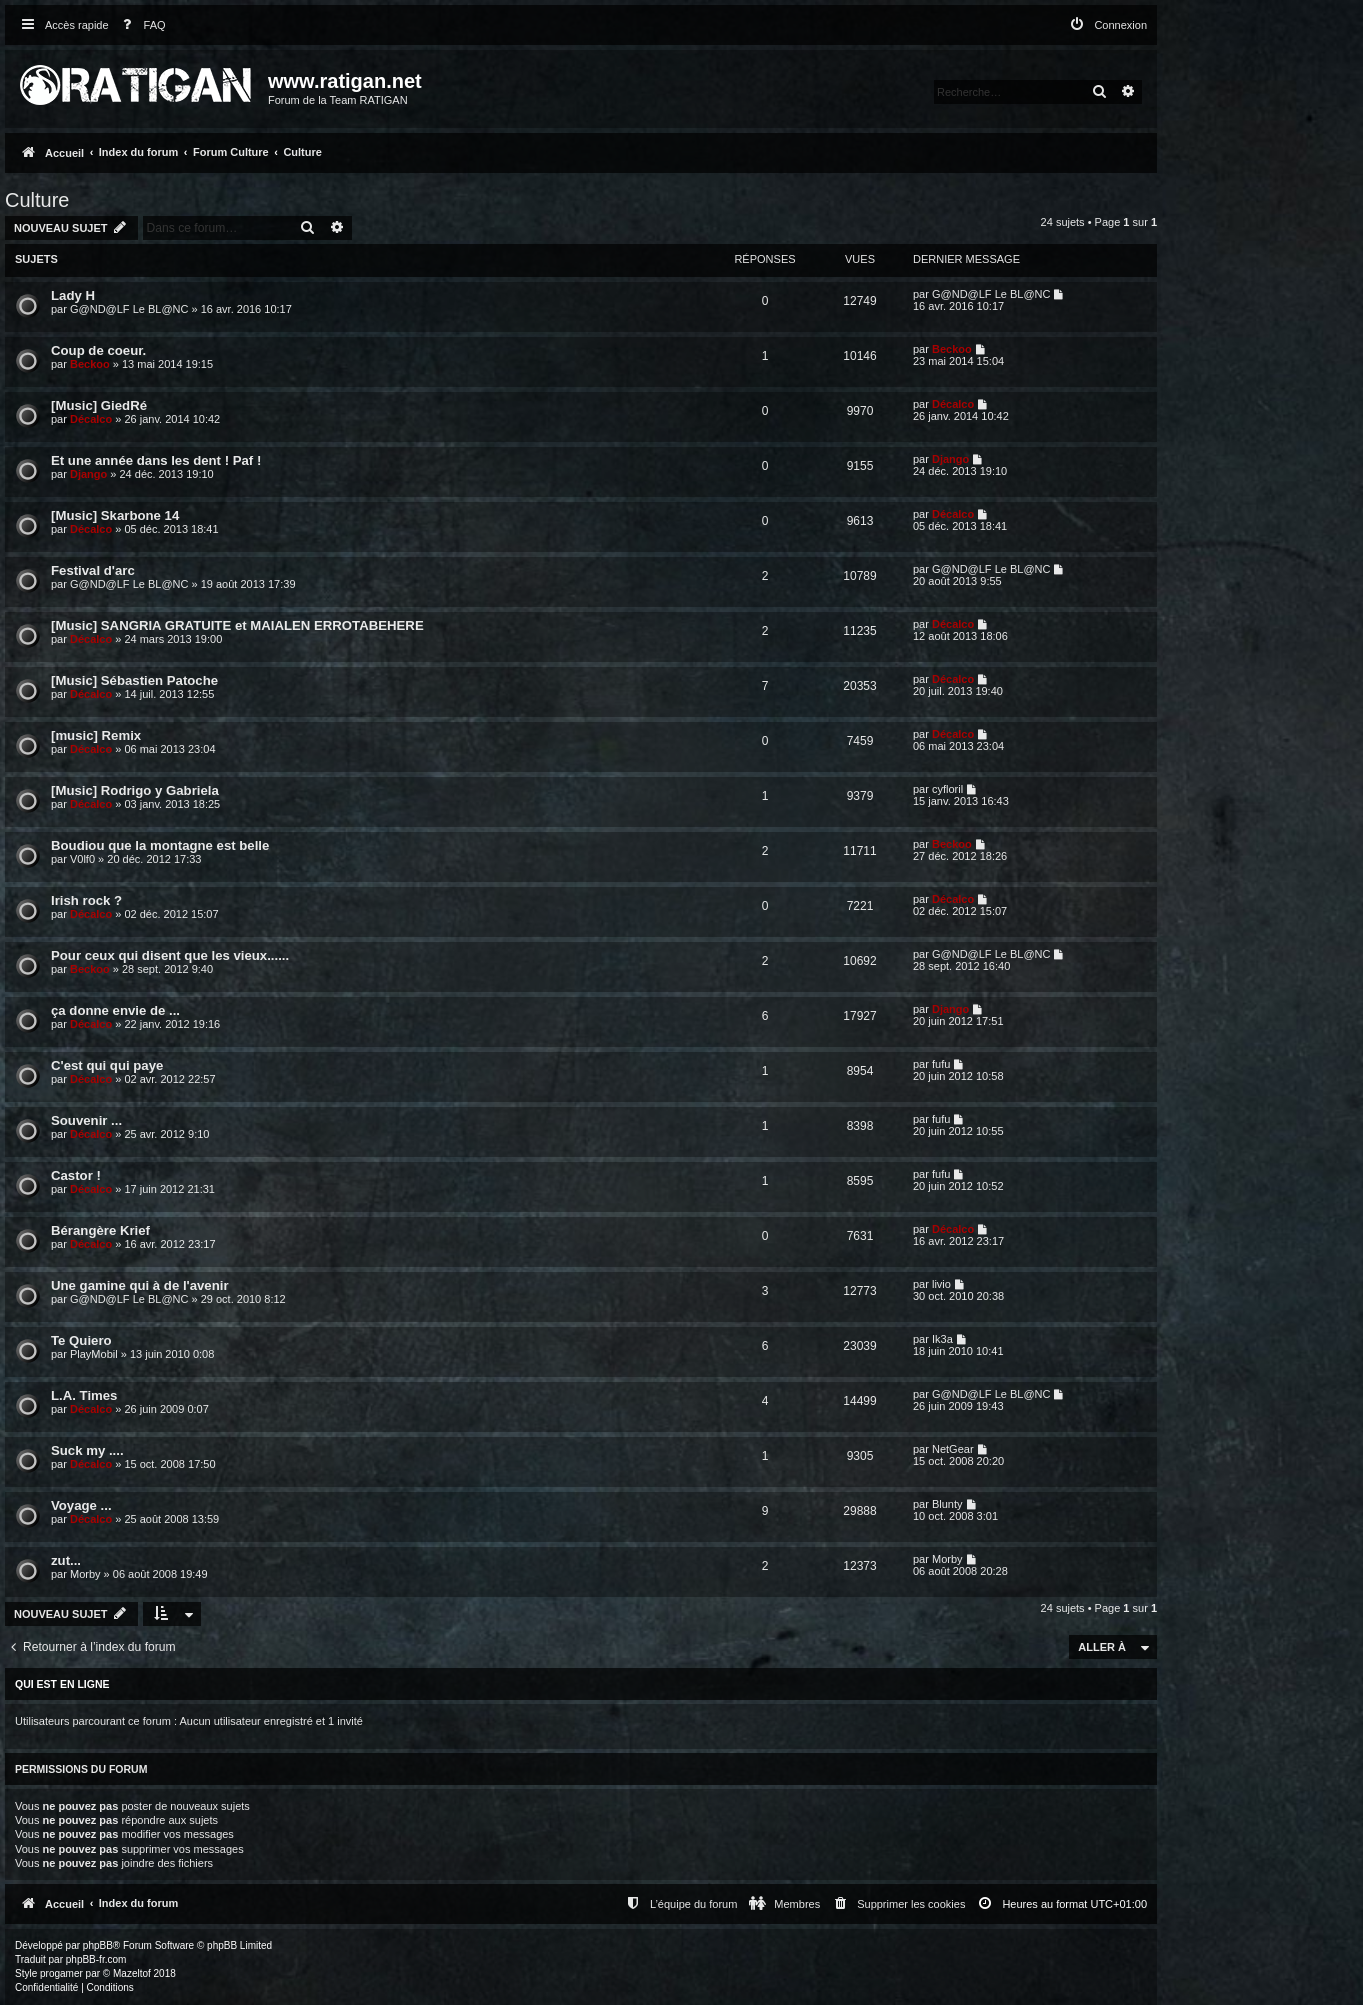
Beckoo (90, 364)
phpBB (98, 1945)
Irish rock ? (86, 900)
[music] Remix (96, 735)
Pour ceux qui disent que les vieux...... (170, 955)
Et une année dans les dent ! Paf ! (156, 460)
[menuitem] (140, 25)
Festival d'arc (93, 570)
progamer (61, 1973)
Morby (85, 1574)
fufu (941, 1064)
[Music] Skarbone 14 (115, 515)
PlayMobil (94, 1354)
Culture (37, 200)
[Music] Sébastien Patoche (134, 680)
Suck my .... (87, 1450)
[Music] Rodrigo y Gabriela (135, 790)
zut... (66, 1560)
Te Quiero (81, 1340)
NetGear (953, 1449)
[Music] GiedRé (99, 405)
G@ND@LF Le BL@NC (129, 309)
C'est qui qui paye (107, 1065)
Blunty (947, 1504)
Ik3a (942, 1339)
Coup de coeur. (98, 350)
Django (88, 474)
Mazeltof (132, 1973)
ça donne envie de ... (115, 1010)
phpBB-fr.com (96, 1959)
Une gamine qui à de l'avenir (140, 1285)
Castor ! (76, 1175)
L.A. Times (84, 1395)
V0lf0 (82, 859)
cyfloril (947, 789)
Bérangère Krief (100, 1230)
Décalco (91, 419)
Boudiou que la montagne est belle (160, 845)
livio (941, 1284)
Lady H (73, 295)
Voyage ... (81, 1505)
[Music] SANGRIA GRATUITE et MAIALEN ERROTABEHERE (237, 625)
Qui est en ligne (62, 1684)
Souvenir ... (86, 1120)
